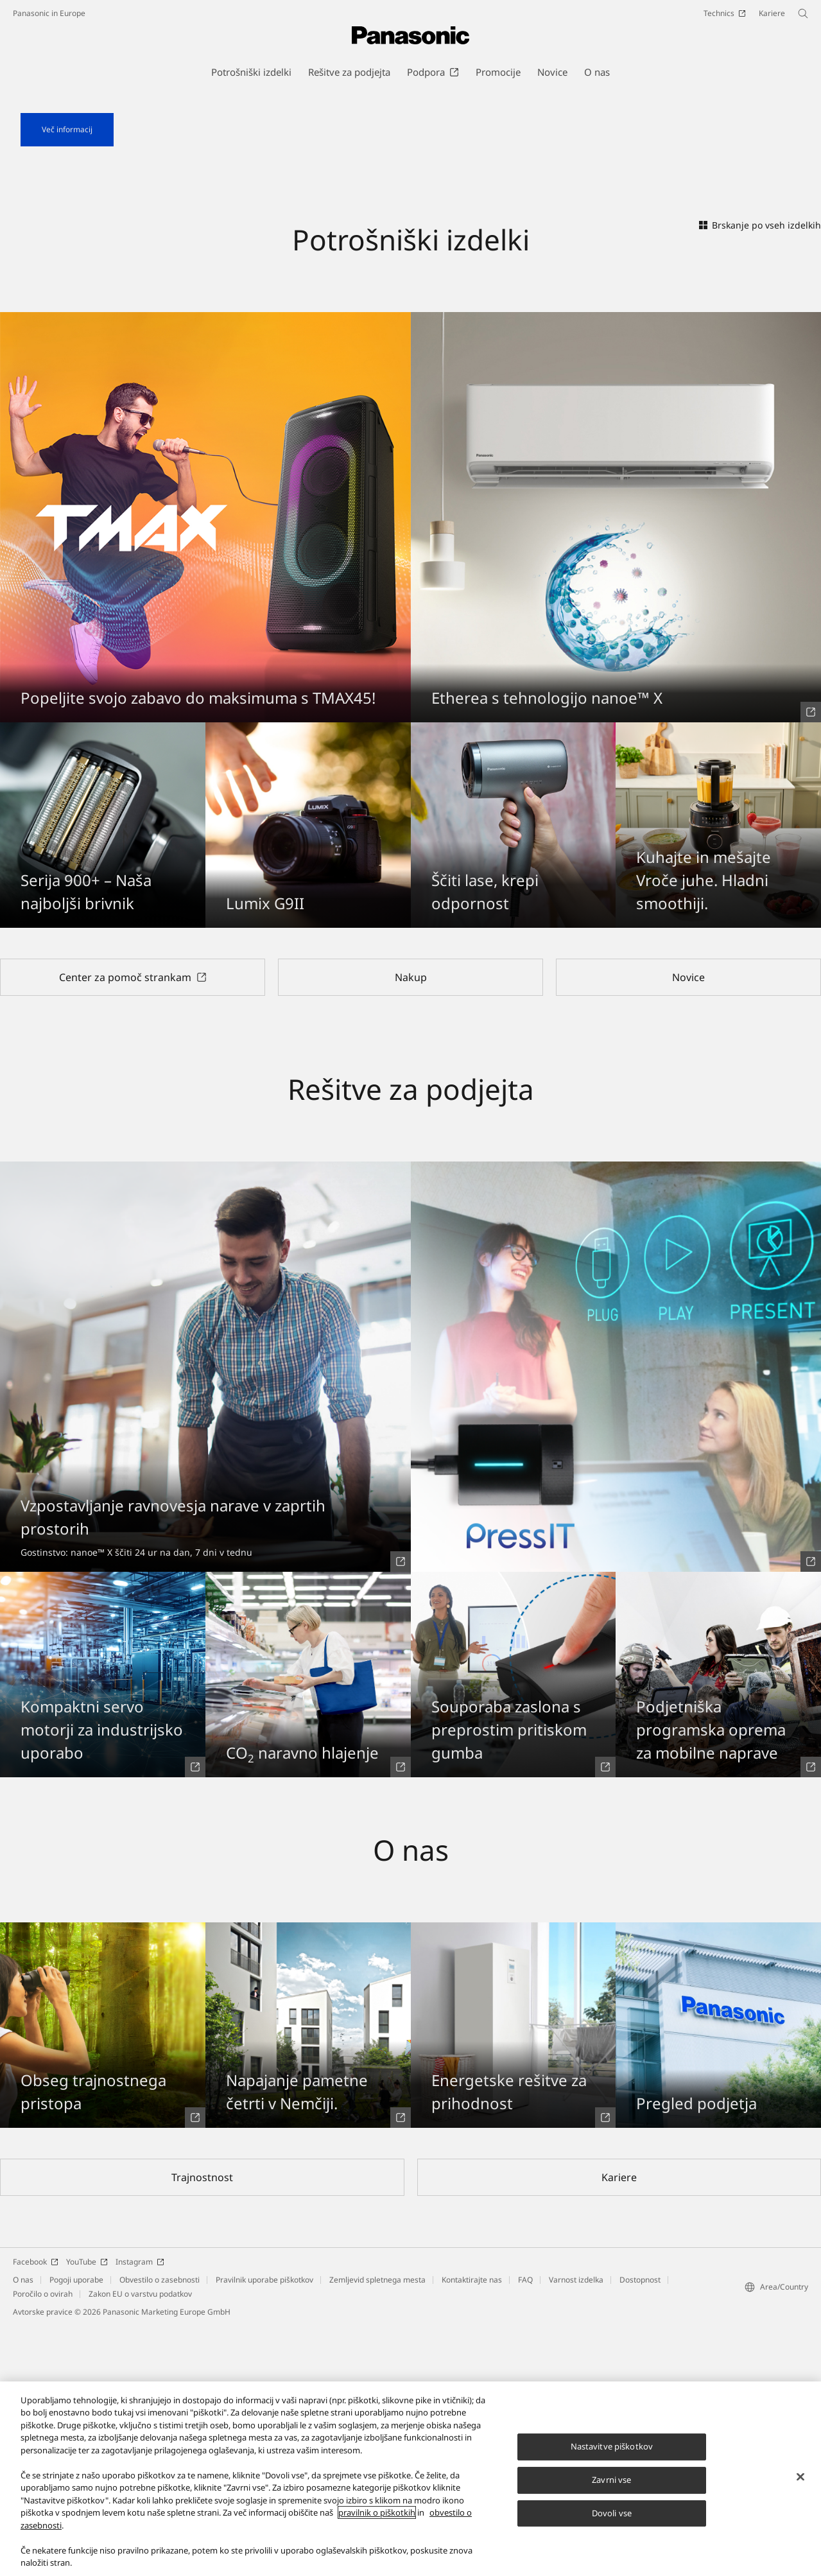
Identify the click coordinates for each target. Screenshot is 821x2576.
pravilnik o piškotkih (376, 2524)
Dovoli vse (612, 2524)
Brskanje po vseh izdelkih (760, 474)
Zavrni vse (611, 2491)
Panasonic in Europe (49, 13)
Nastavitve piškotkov (612, 2458)
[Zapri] (800, 2489)
